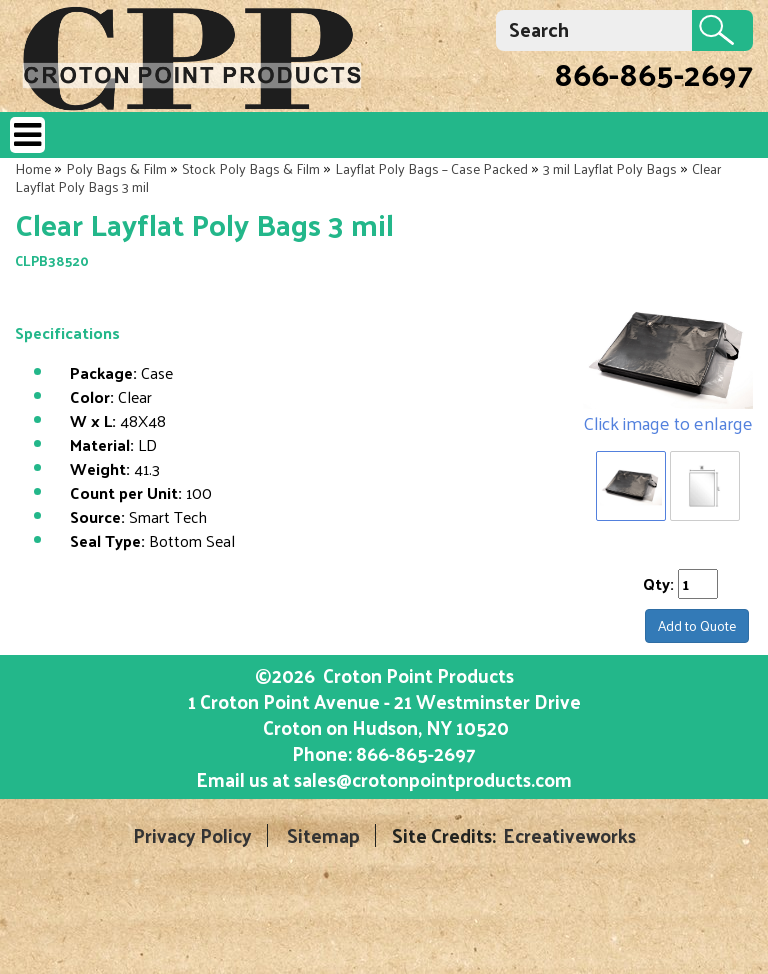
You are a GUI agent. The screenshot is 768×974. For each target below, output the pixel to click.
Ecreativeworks (569, 835)
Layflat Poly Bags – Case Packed (431, 168)
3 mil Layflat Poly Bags (610, 168)
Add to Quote (697, 625)
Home (33, 168)
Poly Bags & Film (116, 168)
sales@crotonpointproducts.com (433, 779)
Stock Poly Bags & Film (251, 168)
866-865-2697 (653, 73)
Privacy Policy (192, 835)
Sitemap (323, 835)
